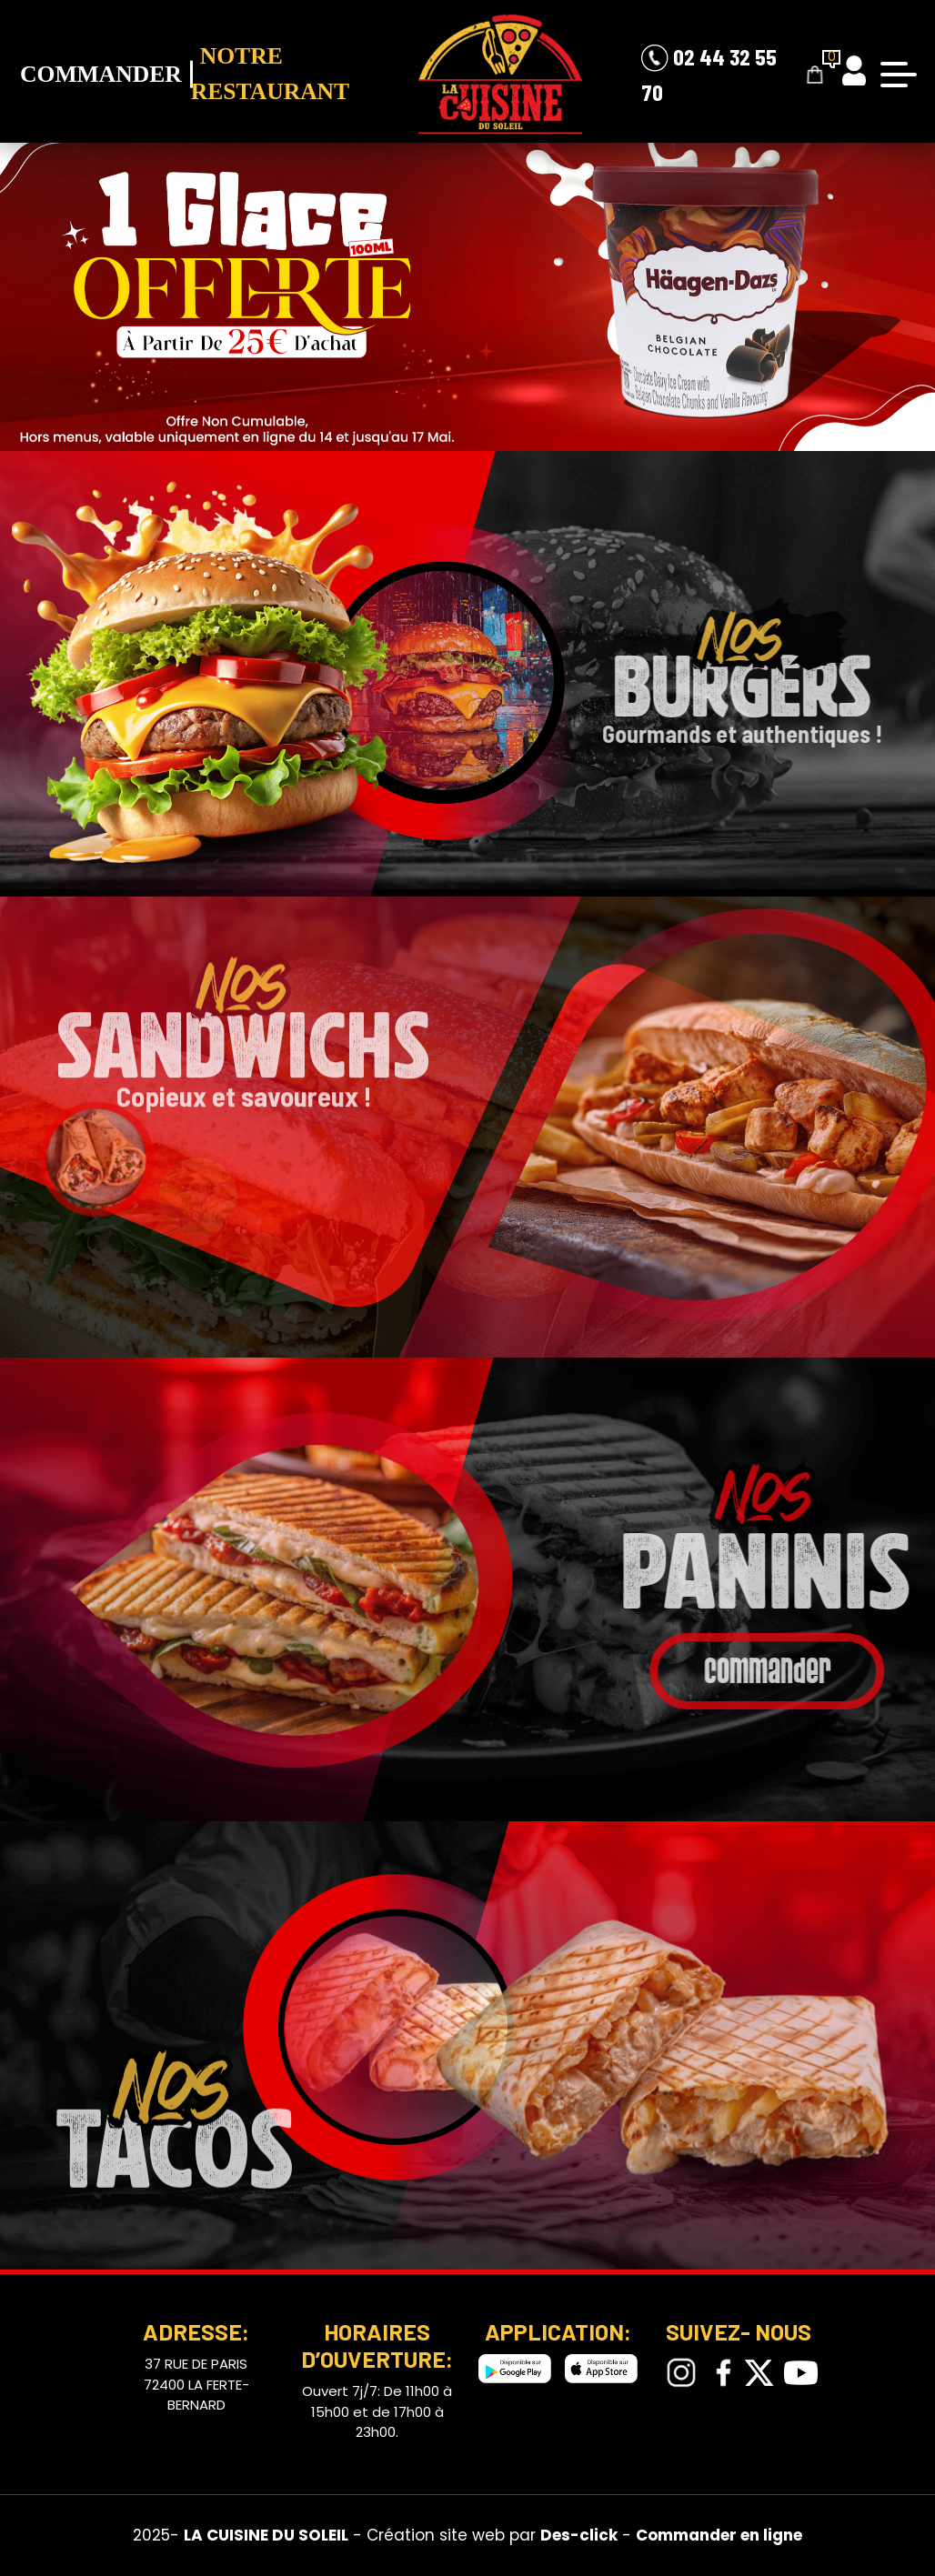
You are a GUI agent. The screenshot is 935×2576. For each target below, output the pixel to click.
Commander (101, 74)
